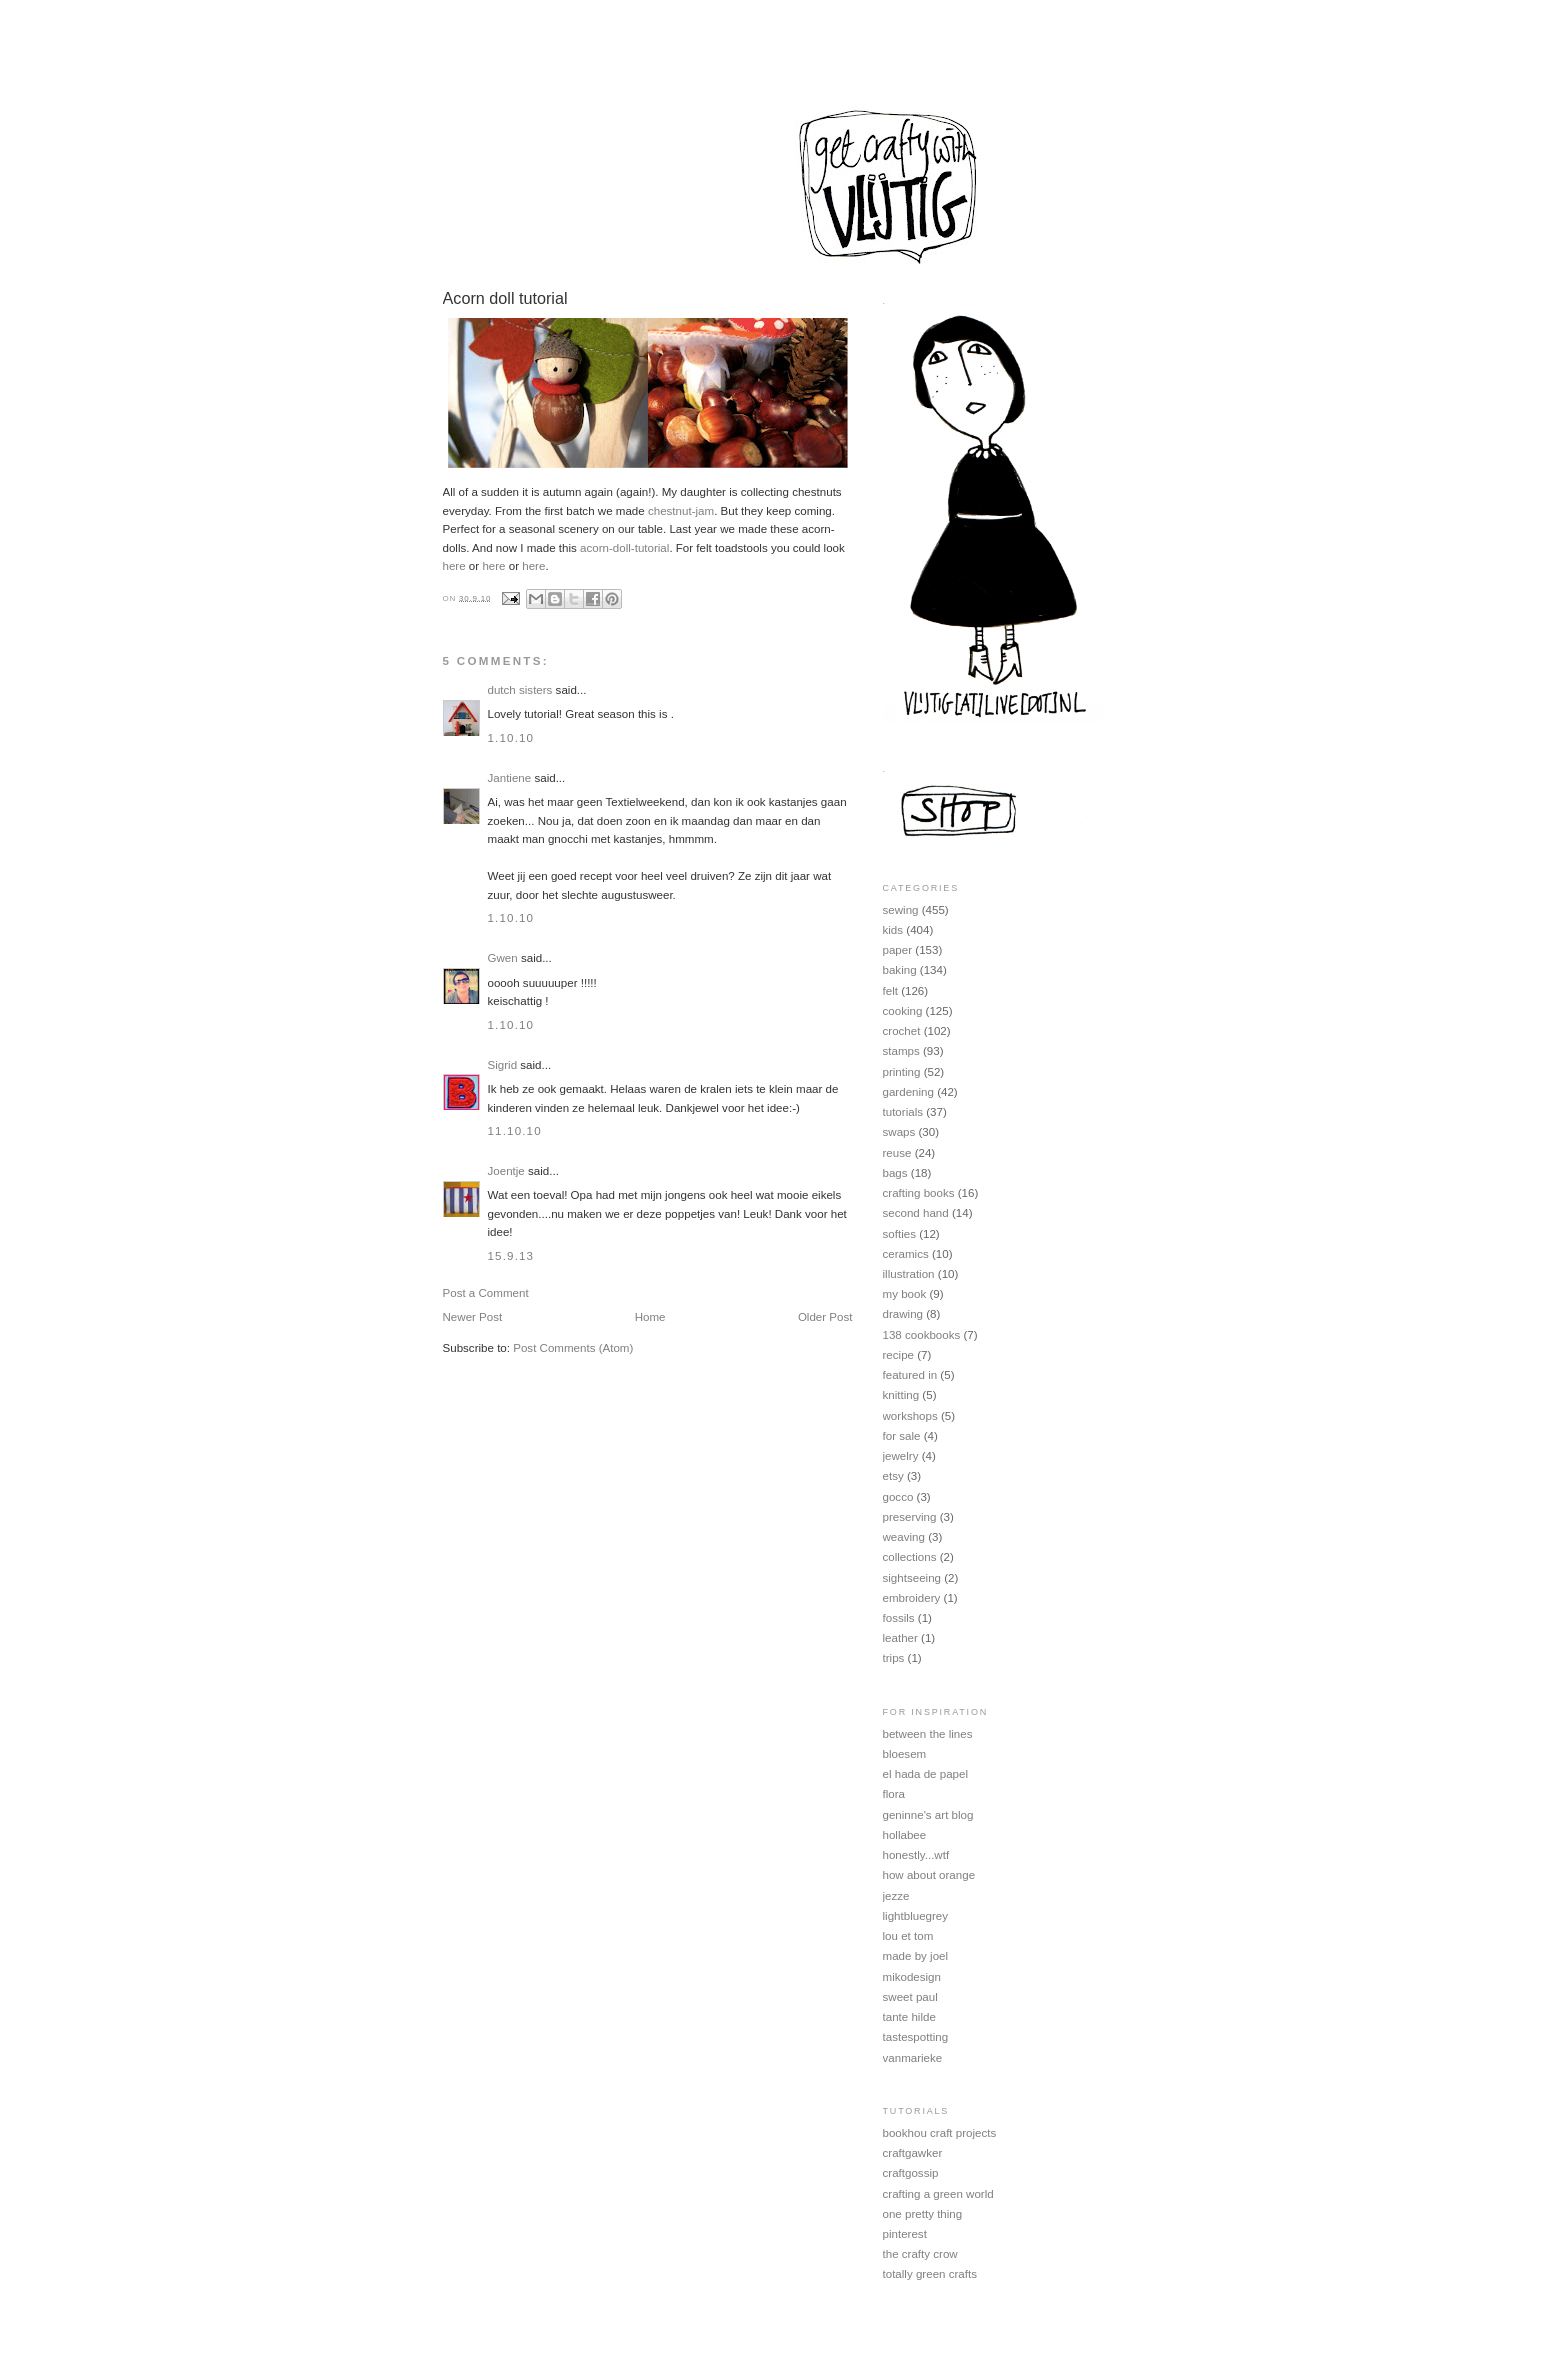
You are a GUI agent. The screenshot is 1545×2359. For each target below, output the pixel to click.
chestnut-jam (681, 511)
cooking (903, 1011)
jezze (896, 1896)
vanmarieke (913, 2058)
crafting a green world (938, 2194)
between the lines (928, 1734)
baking (900, 970)
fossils (899, 1618)
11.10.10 (515, 1131)
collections (910, 1557)
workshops (910, 1416)
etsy (893, 1476)
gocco (898, 1497)
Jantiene (510, 778)
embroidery (912, 1598)
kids (893, 930)
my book (905, 1294)
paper (898, 950)
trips (894, 1658)
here (454, 566)
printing (902, 1072)
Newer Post (473, 1317)
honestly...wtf (916, 1855)
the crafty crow (920, 2254)
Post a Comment (486, 1293)
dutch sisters (520, 690)
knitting (901, 1395)
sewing (901, 910)
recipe (899, 1355)
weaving (904, 1537)
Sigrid (503, 1065)
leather (900, 1638)
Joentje (506, 1171)
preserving (910, 1517)
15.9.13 (511, 1256)
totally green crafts (930, 2274)
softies (899, 1234)
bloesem (905, 1754)
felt (890, 991)
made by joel (916, 1956)
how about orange (929, 1875)
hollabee (905, 1835)
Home (650, 1317)
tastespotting (916, 2037)
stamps (901, 1051)
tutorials (903, 1112)
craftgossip (911, 2173)
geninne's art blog (928, 1815)
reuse (897, 1153)
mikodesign (912, 1977)
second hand (916, 1213)
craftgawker (913, 2153)
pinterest (905, 2234)
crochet (902, 1031)
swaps (899, 1132)
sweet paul (910, 1997)
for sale (902, 1436)
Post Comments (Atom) (573, 1348)
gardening (908, 1092)
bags (895, 1173)
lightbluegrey (916, 1916)
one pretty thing (923, 2214)
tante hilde (909, 2017)
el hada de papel (926, 1774)
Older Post (825, 1317)
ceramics (906, 1254)
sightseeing (912, 1578)
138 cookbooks (922, 1335)
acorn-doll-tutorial (624, 548)
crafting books (919, 1193)
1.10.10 (511, 738)
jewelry (901, 1456)
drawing (903, 1314)
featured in (910, 1375)
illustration (909, 1274)
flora (894, 1794)
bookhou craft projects (940, 2133)
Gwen (503, 958)
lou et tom (908, 1936)
